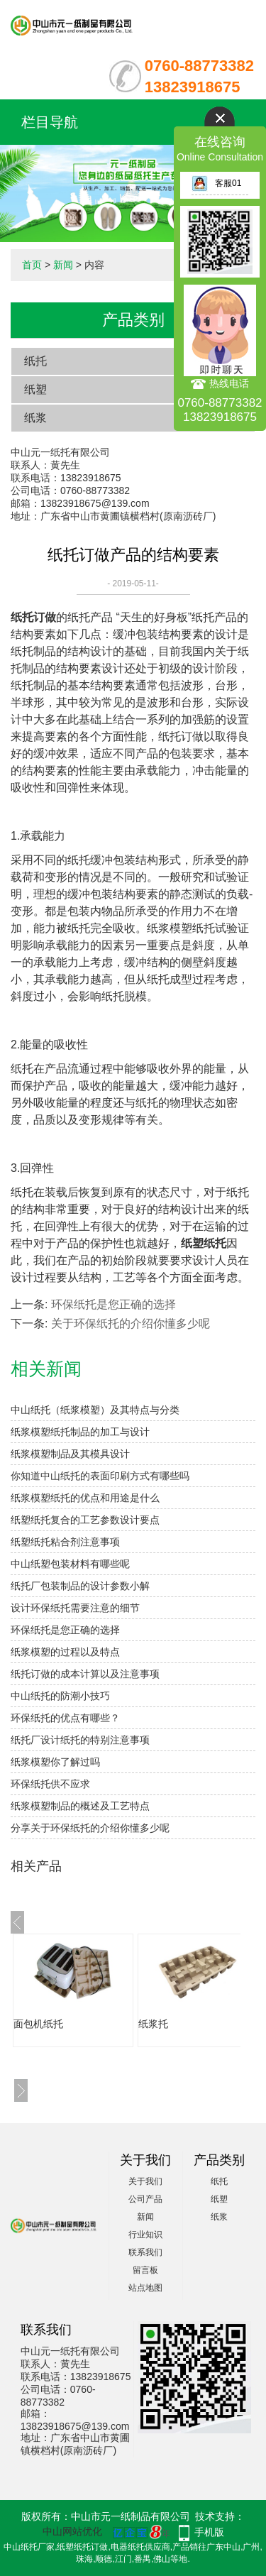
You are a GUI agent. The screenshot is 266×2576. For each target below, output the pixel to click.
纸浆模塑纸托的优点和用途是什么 (85, 1497)
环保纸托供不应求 (50, 1784)
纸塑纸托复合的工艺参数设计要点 (85, 1519)
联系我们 (145, 2252)
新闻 (63, 264)
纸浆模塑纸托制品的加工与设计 (80, 1431)
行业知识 (145, 2235)
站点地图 (145, 2288)
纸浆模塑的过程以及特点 (65, 1651)
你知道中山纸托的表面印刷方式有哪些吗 (100, 1475)
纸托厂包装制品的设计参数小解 (80, 1585)
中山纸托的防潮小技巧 (60, 1695)
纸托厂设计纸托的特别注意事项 (80, 1739)
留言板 (145, 2270)
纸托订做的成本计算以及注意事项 (85, 1673)
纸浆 (35, 418)
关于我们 (145, 2181)
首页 (32, 264)
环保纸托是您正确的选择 (113, 1304)
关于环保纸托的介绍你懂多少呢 (130, 1323)
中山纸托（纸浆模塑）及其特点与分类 (95, 1409)
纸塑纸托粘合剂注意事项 (65, 1541)
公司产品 (145, 2199)
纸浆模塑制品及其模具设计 (70, 1453)
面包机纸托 (38, 2023)
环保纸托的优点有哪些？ (65, 1717)
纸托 (35, 361)
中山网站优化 (72, 2531)
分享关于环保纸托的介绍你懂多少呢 (90, 1828)
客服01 (216, 183)
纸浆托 (153, 2023)
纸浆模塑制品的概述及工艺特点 (80, 1806)
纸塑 (35, 389)
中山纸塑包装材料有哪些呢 (70, 1563)
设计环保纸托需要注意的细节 (75, 1607)
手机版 (209, 2532)
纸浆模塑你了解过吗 (55, 1761)
